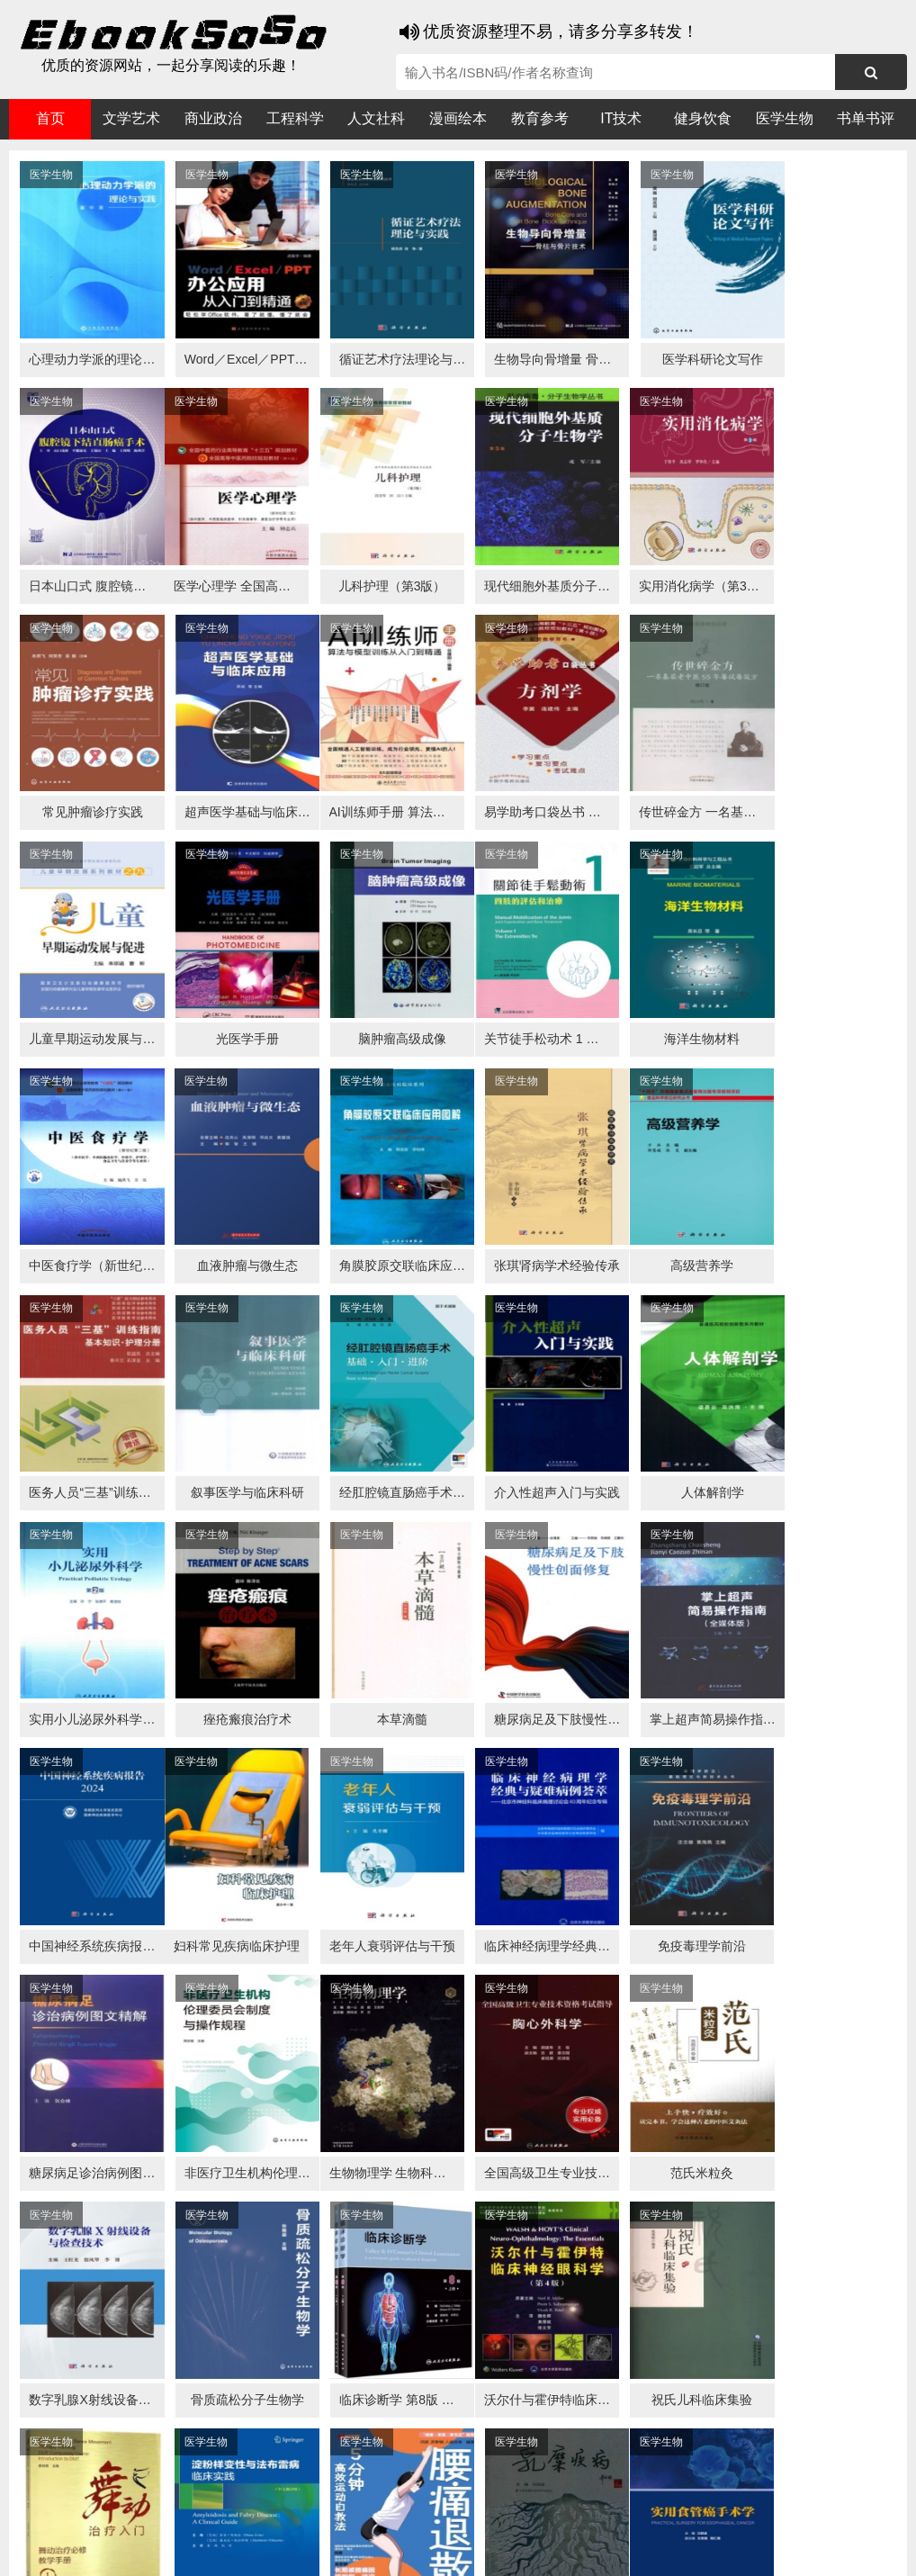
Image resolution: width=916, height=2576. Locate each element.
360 (294, 2514)
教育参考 (540, 118)
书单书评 (865, 118)
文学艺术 (131, 118)
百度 (260, 2514)
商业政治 (213, 118)
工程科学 (295, 118)
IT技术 (621, 118)
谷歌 (152, 2514)
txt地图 (843, 2549)
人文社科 (376, 118)
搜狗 (188, 2514)
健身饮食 (703, 118)
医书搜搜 (103, 2514)
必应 (224, 2514)
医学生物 (784, 118)
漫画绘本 (458, 118)
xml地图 (791, 2549)
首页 (50, 118)
